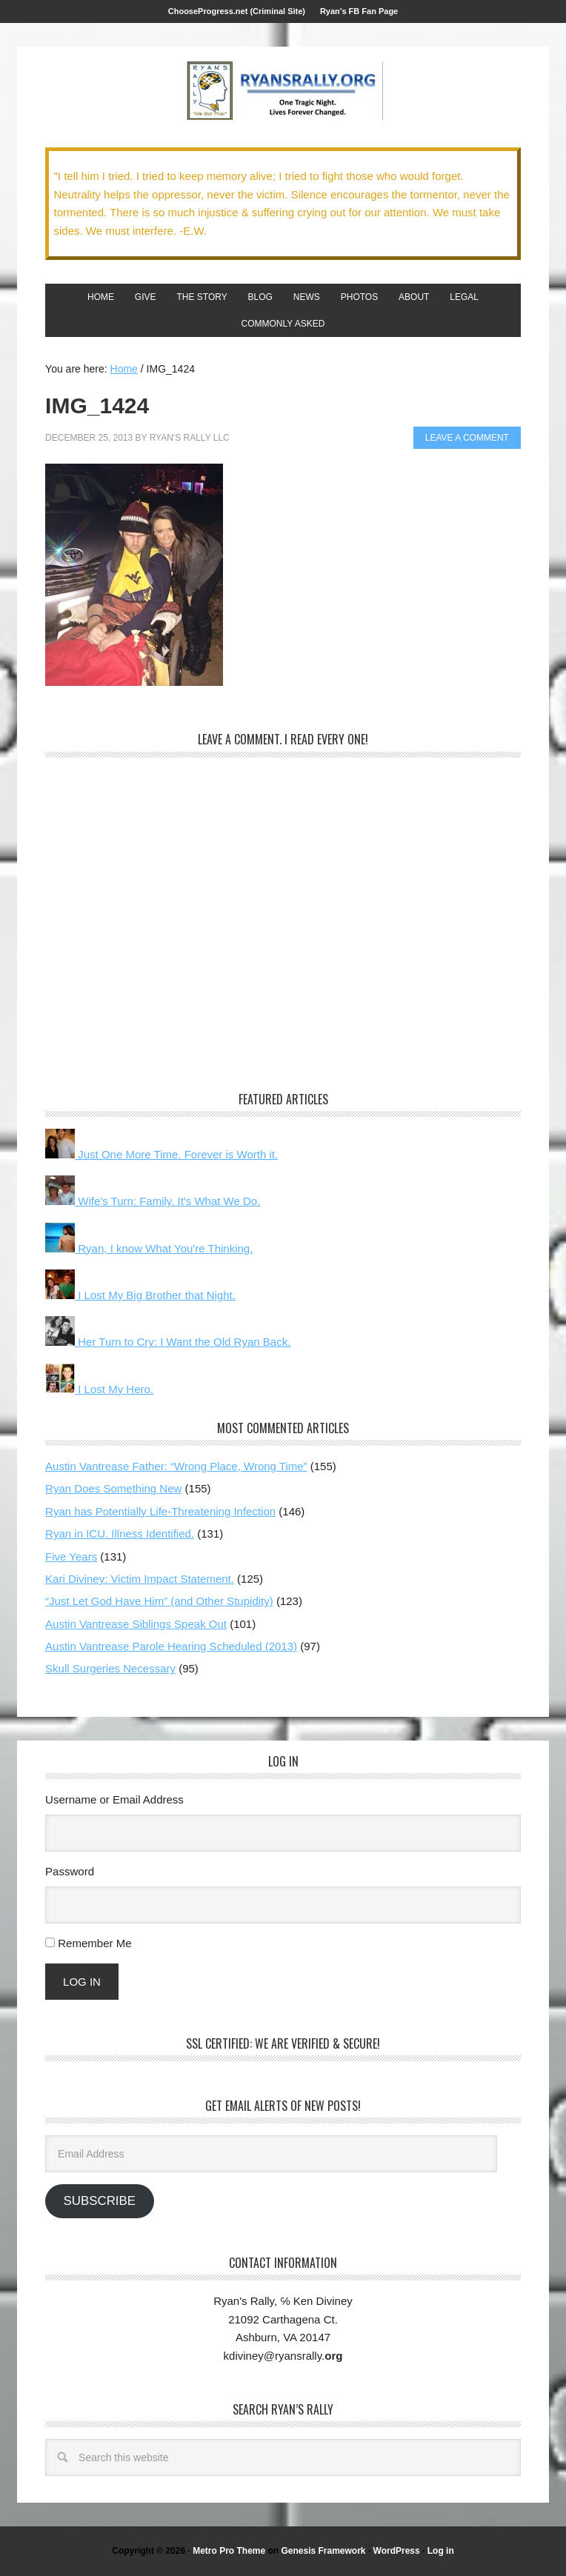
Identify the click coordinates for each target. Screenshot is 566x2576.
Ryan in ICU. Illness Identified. (119, 1533)
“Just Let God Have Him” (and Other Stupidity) (159, 1601)
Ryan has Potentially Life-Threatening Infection (160, 1511)
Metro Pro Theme (229, 2551)
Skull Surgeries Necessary (110, 1668)
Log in (440, 2551)
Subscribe (100, 2201)
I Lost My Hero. (99, 1389)
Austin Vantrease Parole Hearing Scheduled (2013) (171, 1646)
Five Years (71, 1556)
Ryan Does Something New (113, 1488)
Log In (82, 1981)
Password (69, 1871)
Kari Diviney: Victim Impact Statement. (139, 1578)
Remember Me (94, 1943)
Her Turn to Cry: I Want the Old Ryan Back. (167, 1341)
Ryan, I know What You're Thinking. (149, 1248)
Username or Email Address (114, 1799)
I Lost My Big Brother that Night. (140, 1295)
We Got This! (283, 91)
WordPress (396, 2551)
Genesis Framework (323, 2551)
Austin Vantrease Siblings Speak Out (136, 1624)
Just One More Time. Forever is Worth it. (161, 1154)
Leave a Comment (467, 438)
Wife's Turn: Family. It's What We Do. (152, 1201)
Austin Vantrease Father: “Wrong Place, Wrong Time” (176, 1466)
